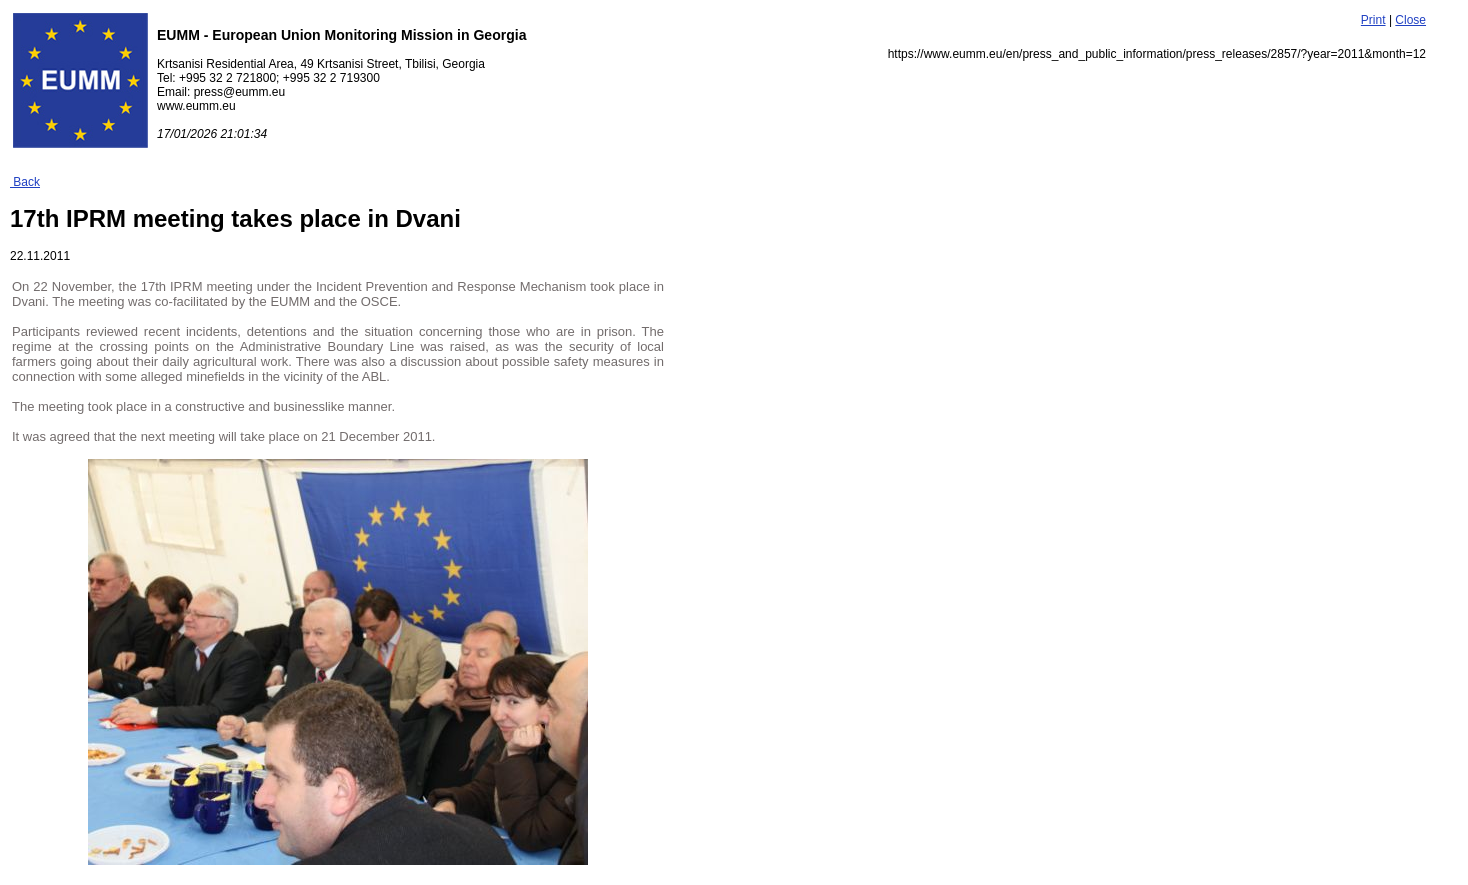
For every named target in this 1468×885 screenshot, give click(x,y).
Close (1410, 20)
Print (1373, 20)
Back (25, 182)
